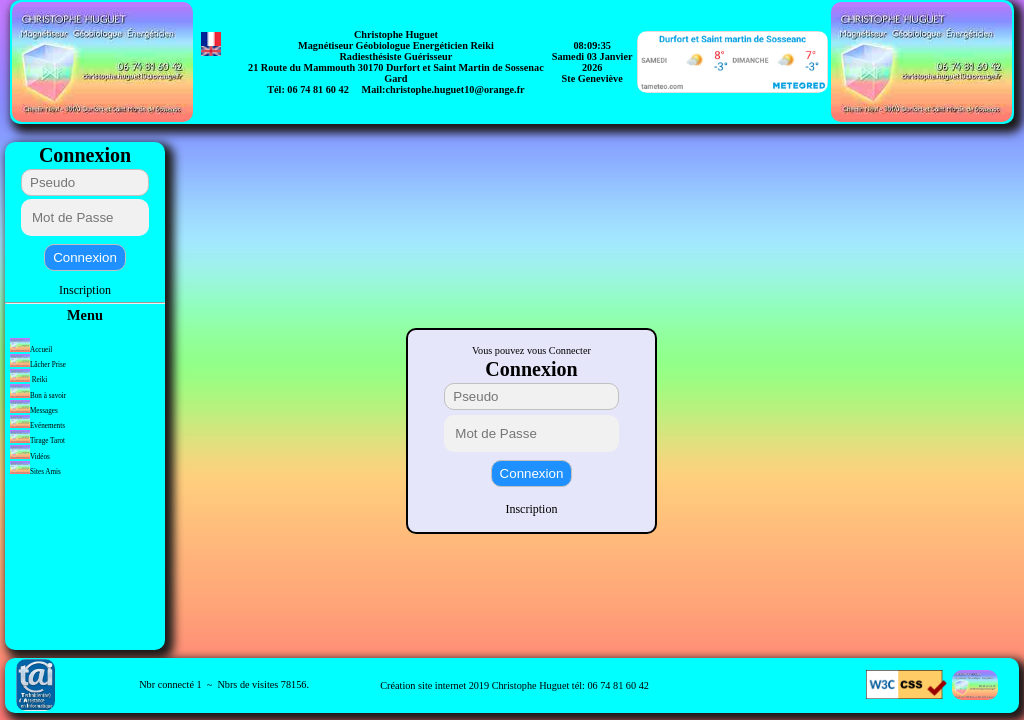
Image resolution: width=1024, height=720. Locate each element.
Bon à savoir (38, 396)
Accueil (31, 350)
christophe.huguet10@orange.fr (454, 89)
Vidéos (30, 457)
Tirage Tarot (37, 441)
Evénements (38, 426)
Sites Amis (35, 472)
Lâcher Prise (38, 365)
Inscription (85, 290)
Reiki (28, 380)
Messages (35, 411)
